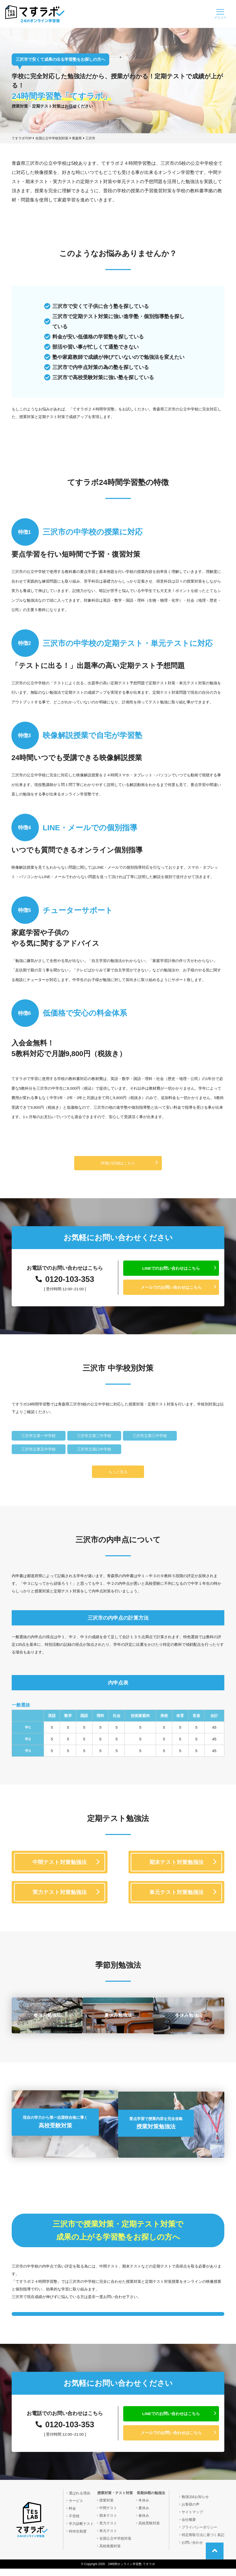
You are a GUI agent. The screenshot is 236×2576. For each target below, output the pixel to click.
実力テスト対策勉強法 (59, 1894)
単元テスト (108, 2538)
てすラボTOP (22, 138)
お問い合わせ (192, 2550)
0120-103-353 (70, 1279)
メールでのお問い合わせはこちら (171, 1288)
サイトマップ (192, 2519)
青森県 (77, 138)
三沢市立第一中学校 (37, 1437)
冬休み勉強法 (192, 2018)
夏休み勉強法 (118, 2018)
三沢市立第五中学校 (198, 1437)
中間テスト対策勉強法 (59, 1863)
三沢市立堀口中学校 (37, 1450)
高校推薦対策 (110, 2553)
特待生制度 (78, 2539)
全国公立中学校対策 (115, 2546)
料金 (72, 2516)
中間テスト (108, 2515)
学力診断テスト (81, 2531)
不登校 (74, 2523)
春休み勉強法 (43, 2018)
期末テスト (108, 2523)
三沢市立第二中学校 (91, 1437)
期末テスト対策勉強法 (176, 1863)
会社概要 (189, 2527)
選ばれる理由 (79, 2500)
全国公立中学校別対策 (51, 138)
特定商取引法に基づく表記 (203, 2542)
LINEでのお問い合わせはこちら (171, 1268)
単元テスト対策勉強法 (176, 1894)
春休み (143, 2523)
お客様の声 (190, 2512)
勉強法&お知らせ (195, 2504)
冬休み (143, 2508)
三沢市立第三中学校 (144, 1437)
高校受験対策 (149, 2530)
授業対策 (106, 2508)
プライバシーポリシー (199, 2535)
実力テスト (108, 2530)
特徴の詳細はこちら (118, 1163)
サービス (76, 2508)
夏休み (143, 2515)
